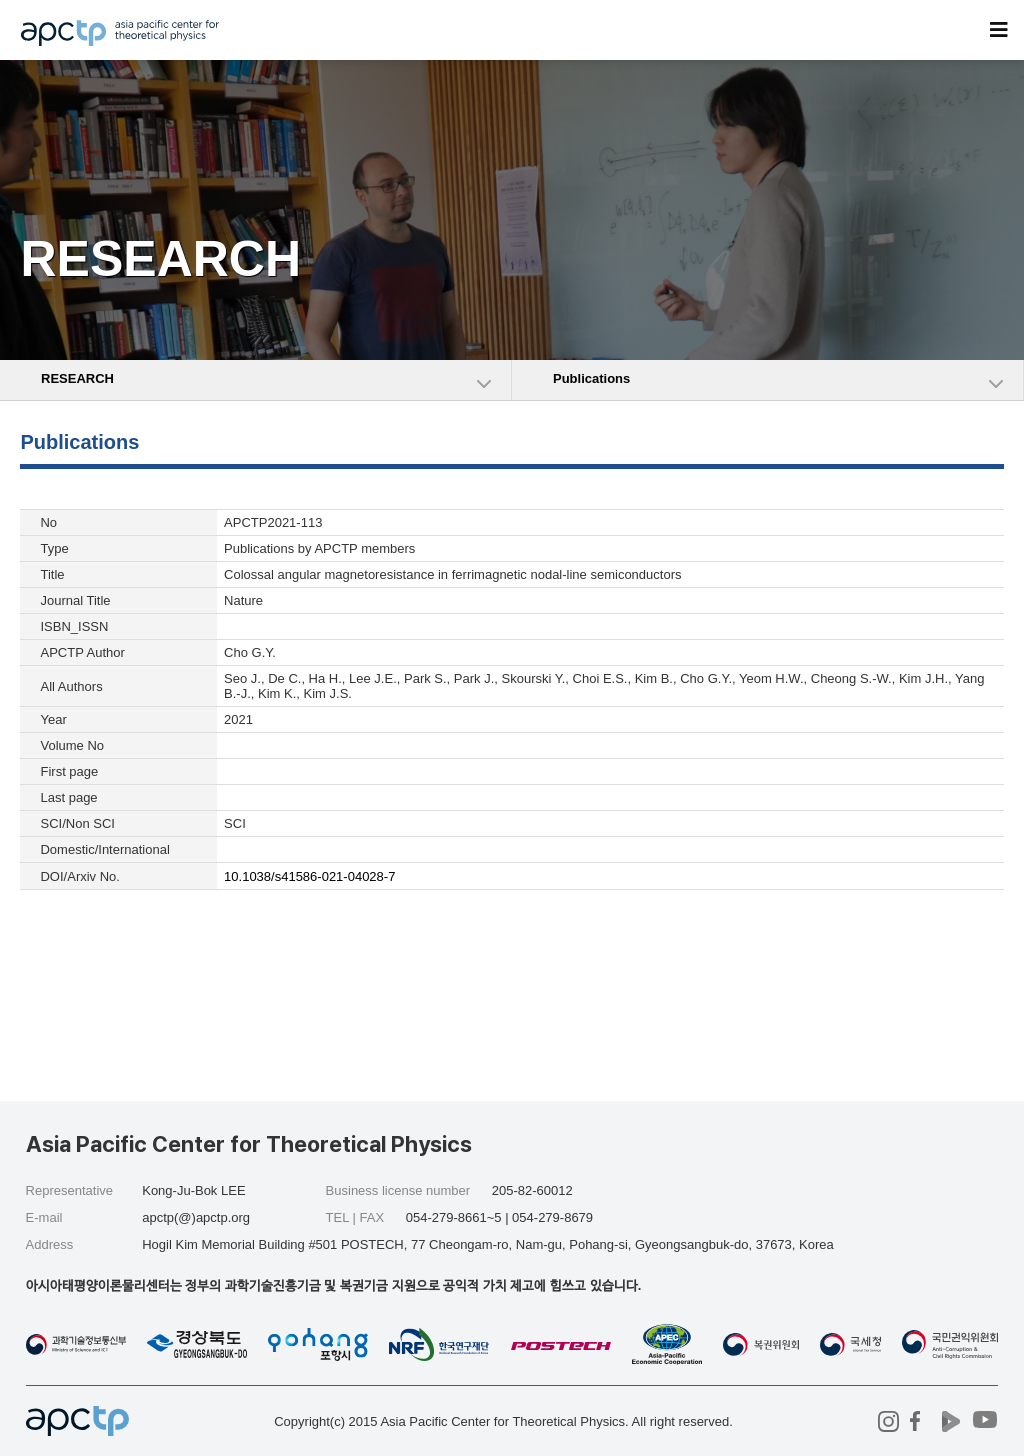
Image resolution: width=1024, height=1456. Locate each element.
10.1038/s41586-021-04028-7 (309, 876)
